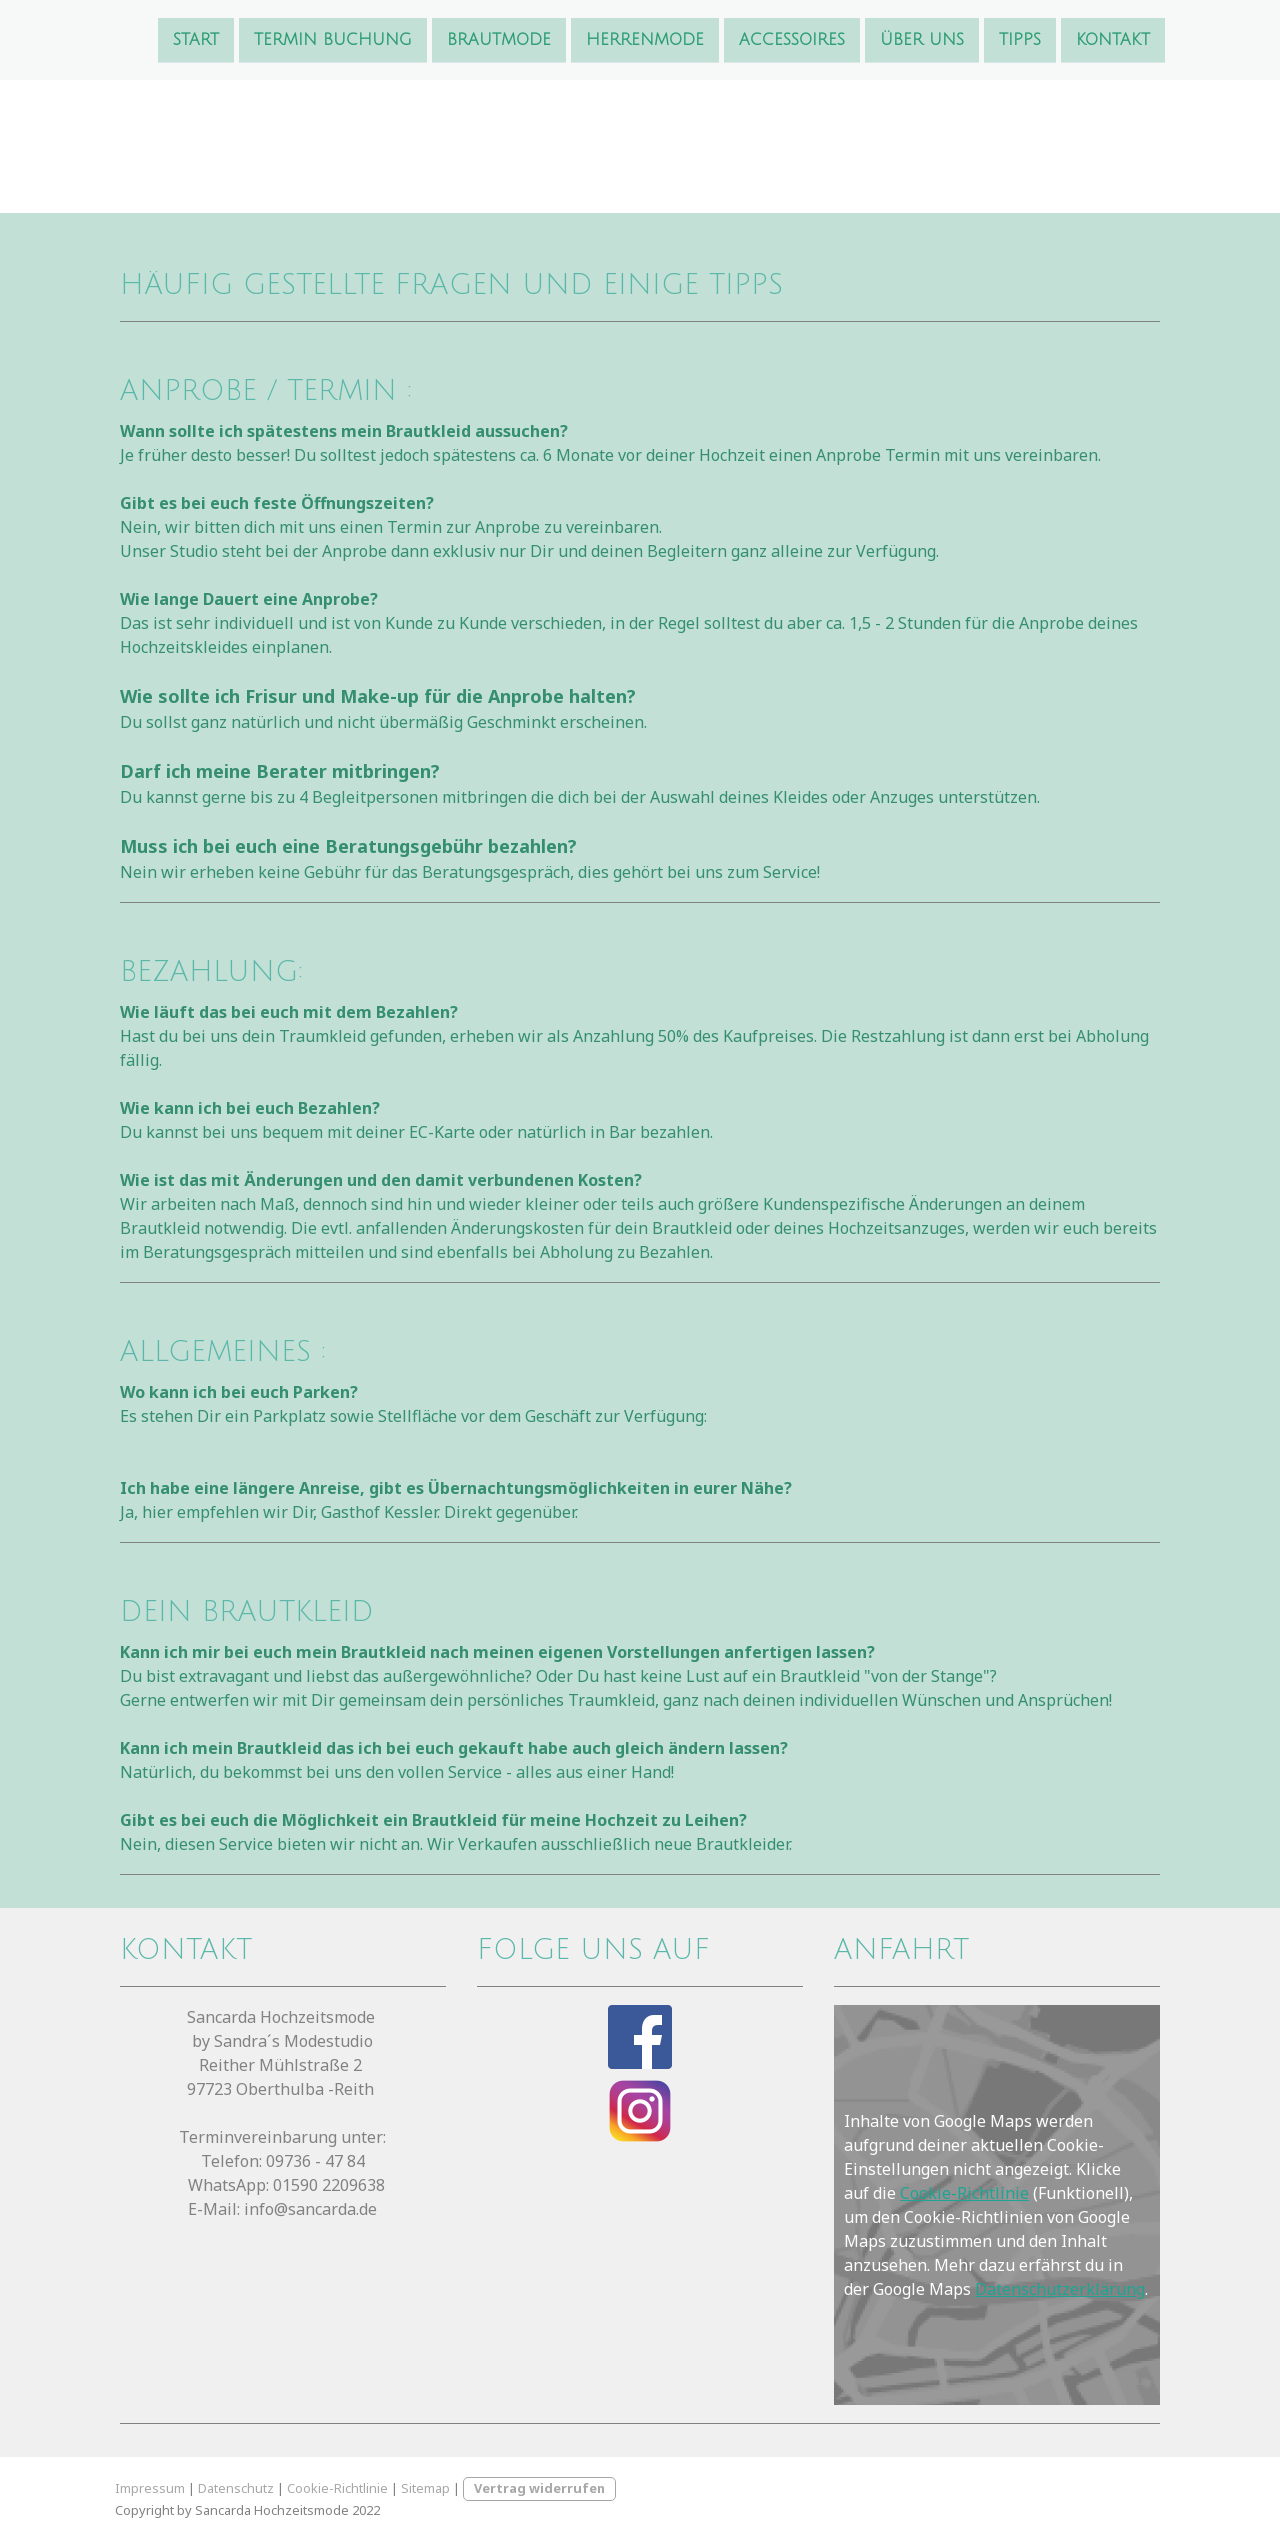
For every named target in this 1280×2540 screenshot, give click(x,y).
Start (196, 39)
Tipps (1020, 39)
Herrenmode (645, 39)
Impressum (150, 2488)
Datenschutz (236, 2488)
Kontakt (1113, 39)
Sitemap (425, 2488)
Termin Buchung (333, 39)
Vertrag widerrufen (539, 2488)
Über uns (922, 39)
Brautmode (499, 39)
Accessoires (792, 39)
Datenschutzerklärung (1060, 2289)
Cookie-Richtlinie (964, 2193)
